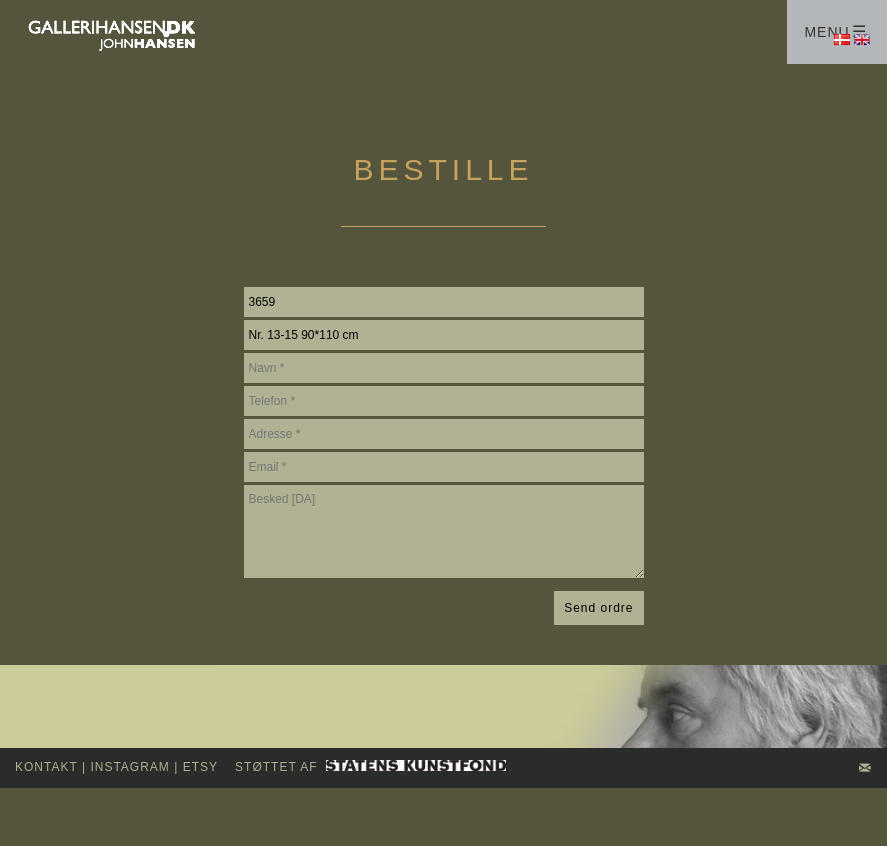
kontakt (46, 767)
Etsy (200, 767)
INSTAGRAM (129, 767)
